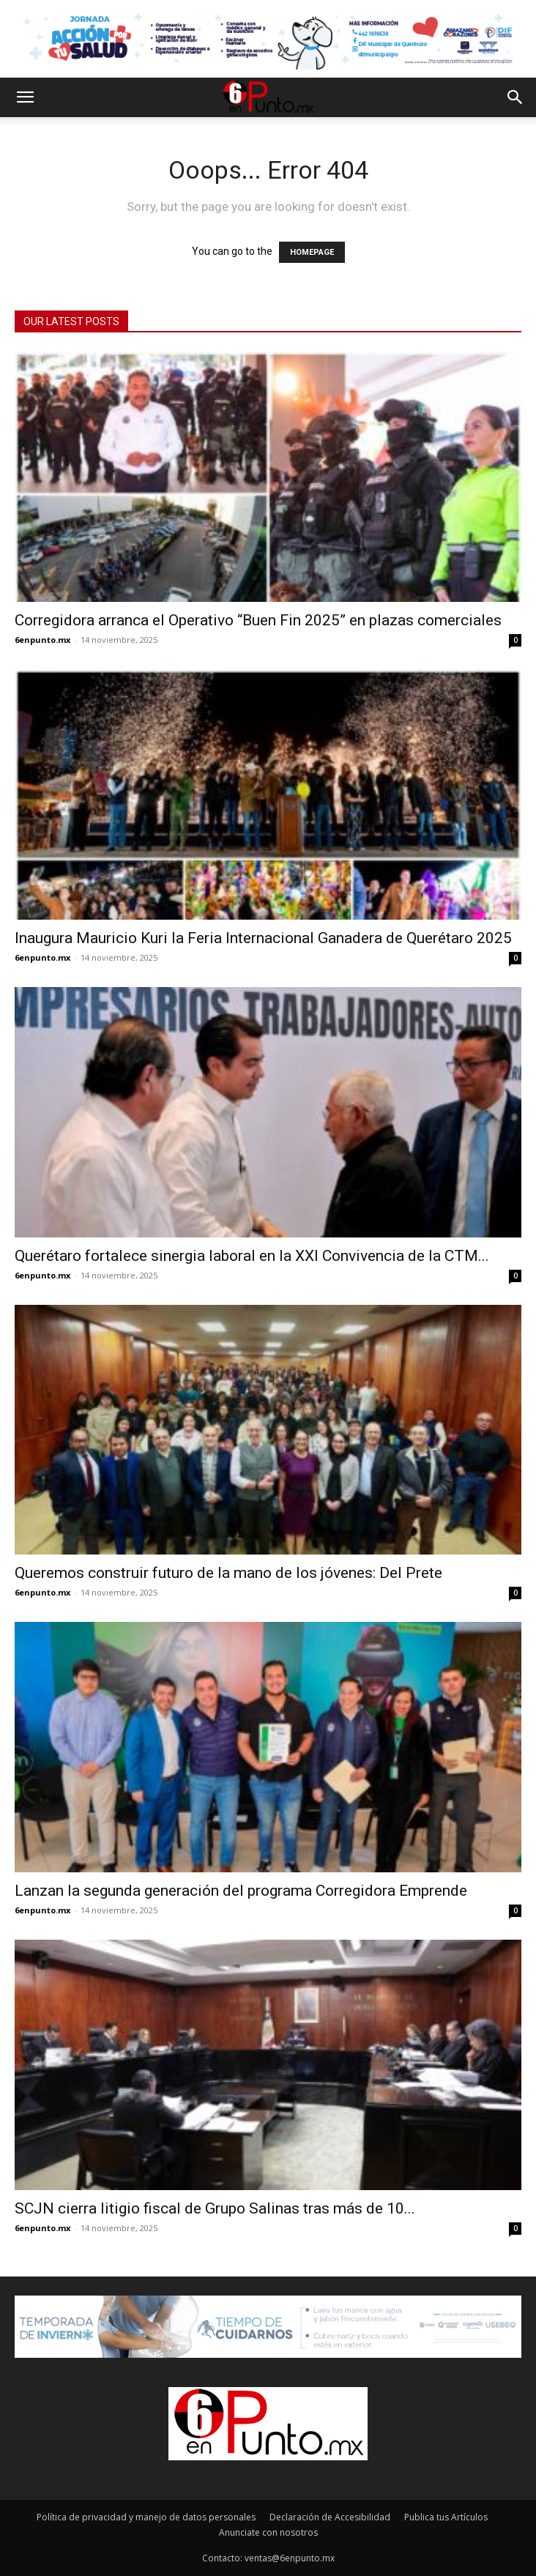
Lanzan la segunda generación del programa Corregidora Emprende (241, 1890)
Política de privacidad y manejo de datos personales (146, 2517)
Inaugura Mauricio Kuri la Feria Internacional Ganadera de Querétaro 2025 (263, 938)
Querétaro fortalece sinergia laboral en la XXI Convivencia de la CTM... (252, 1256)
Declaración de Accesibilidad (329, 2517)
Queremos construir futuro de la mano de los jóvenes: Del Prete (228, 1573)
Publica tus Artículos (446, 2517)
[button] (24, 97)
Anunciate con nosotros (268, 2532)
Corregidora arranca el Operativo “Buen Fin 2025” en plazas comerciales (258, 620)
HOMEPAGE (312, 252)
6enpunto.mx (42, 639)
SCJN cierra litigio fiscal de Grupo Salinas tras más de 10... (215, 2208)
